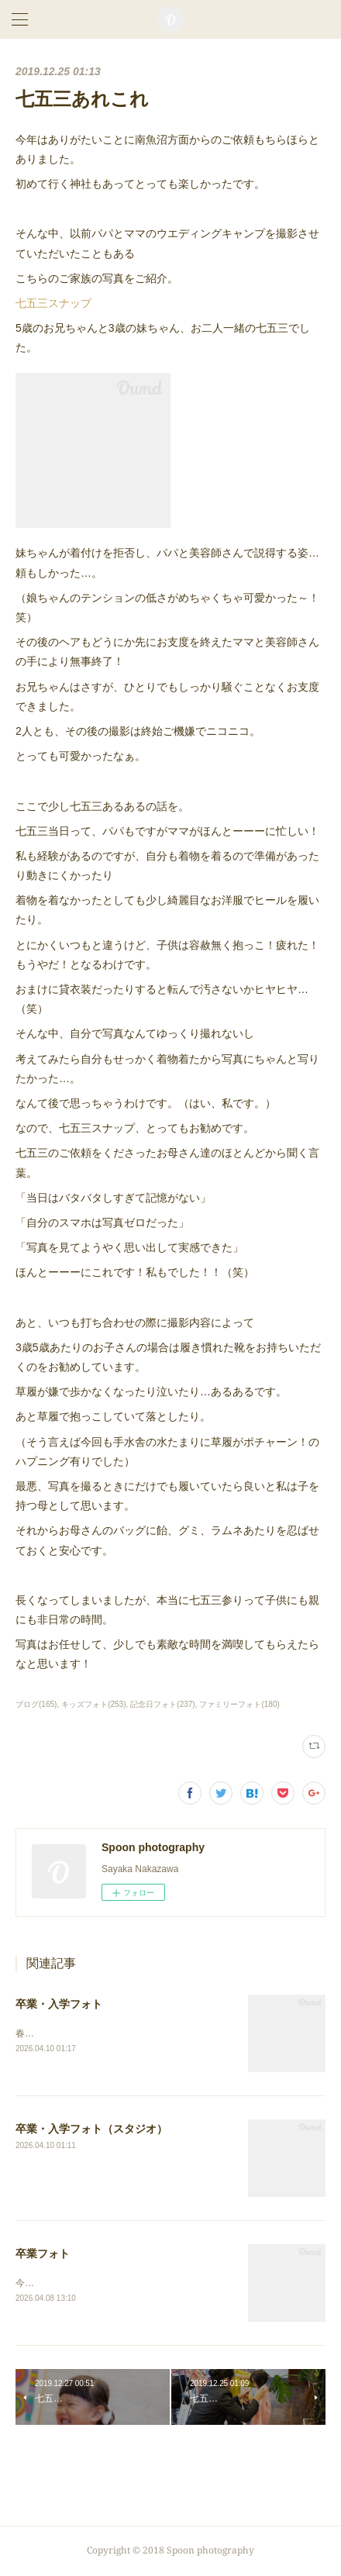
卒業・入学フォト (59, 2004)
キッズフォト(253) (93, 1704)
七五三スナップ (53, 303)
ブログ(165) (36, 1704)
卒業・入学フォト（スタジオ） (91, 2129)
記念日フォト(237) (162, 1704)
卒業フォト (43, 2254)
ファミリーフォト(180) (239, 1704)
